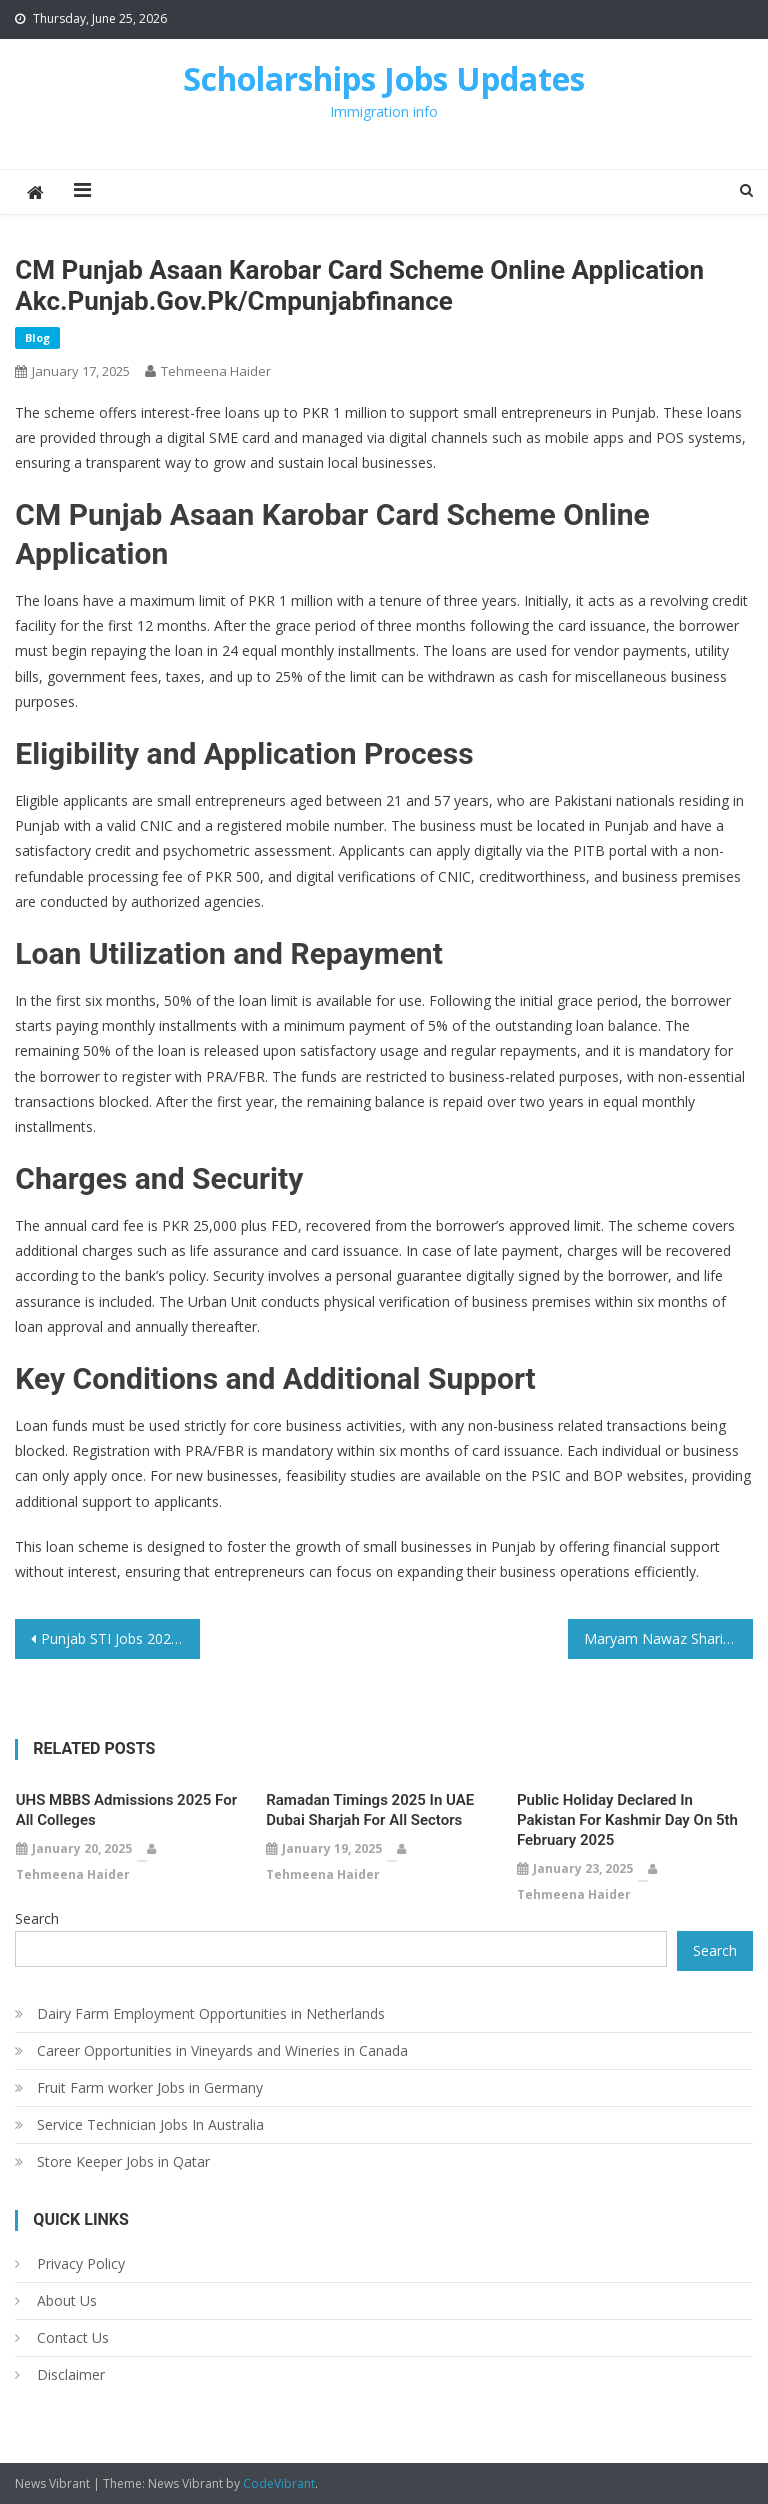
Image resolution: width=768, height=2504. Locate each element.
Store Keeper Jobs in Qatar (123, 2161)
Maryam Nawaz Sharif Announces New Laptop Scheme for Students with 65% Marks (668, 1638)
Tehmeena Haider (216, 371)
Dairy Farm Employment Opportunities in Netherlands (211, 2013)
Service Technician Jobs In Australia (150, 2124)
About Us (67, 2300)
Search (37, 1918)
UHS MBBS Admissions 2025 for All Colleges (126, 1810)
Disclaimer (71, 2374)
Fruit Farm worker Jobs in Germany (150, 2087)
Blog (37, 337)
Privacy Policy (81, 2263)
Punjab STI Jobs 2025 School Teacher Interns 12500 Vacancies (120, 1638)
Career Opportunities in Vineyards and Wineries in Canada (222, 2050)
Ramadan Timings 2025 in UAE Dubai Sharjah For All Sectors (370, 1810)
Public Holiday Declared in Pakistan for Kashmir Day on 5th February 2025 (627, 1820)
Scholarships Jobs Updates (384, 78)
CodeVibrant (279, 2483)
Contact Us (73, 2337)
